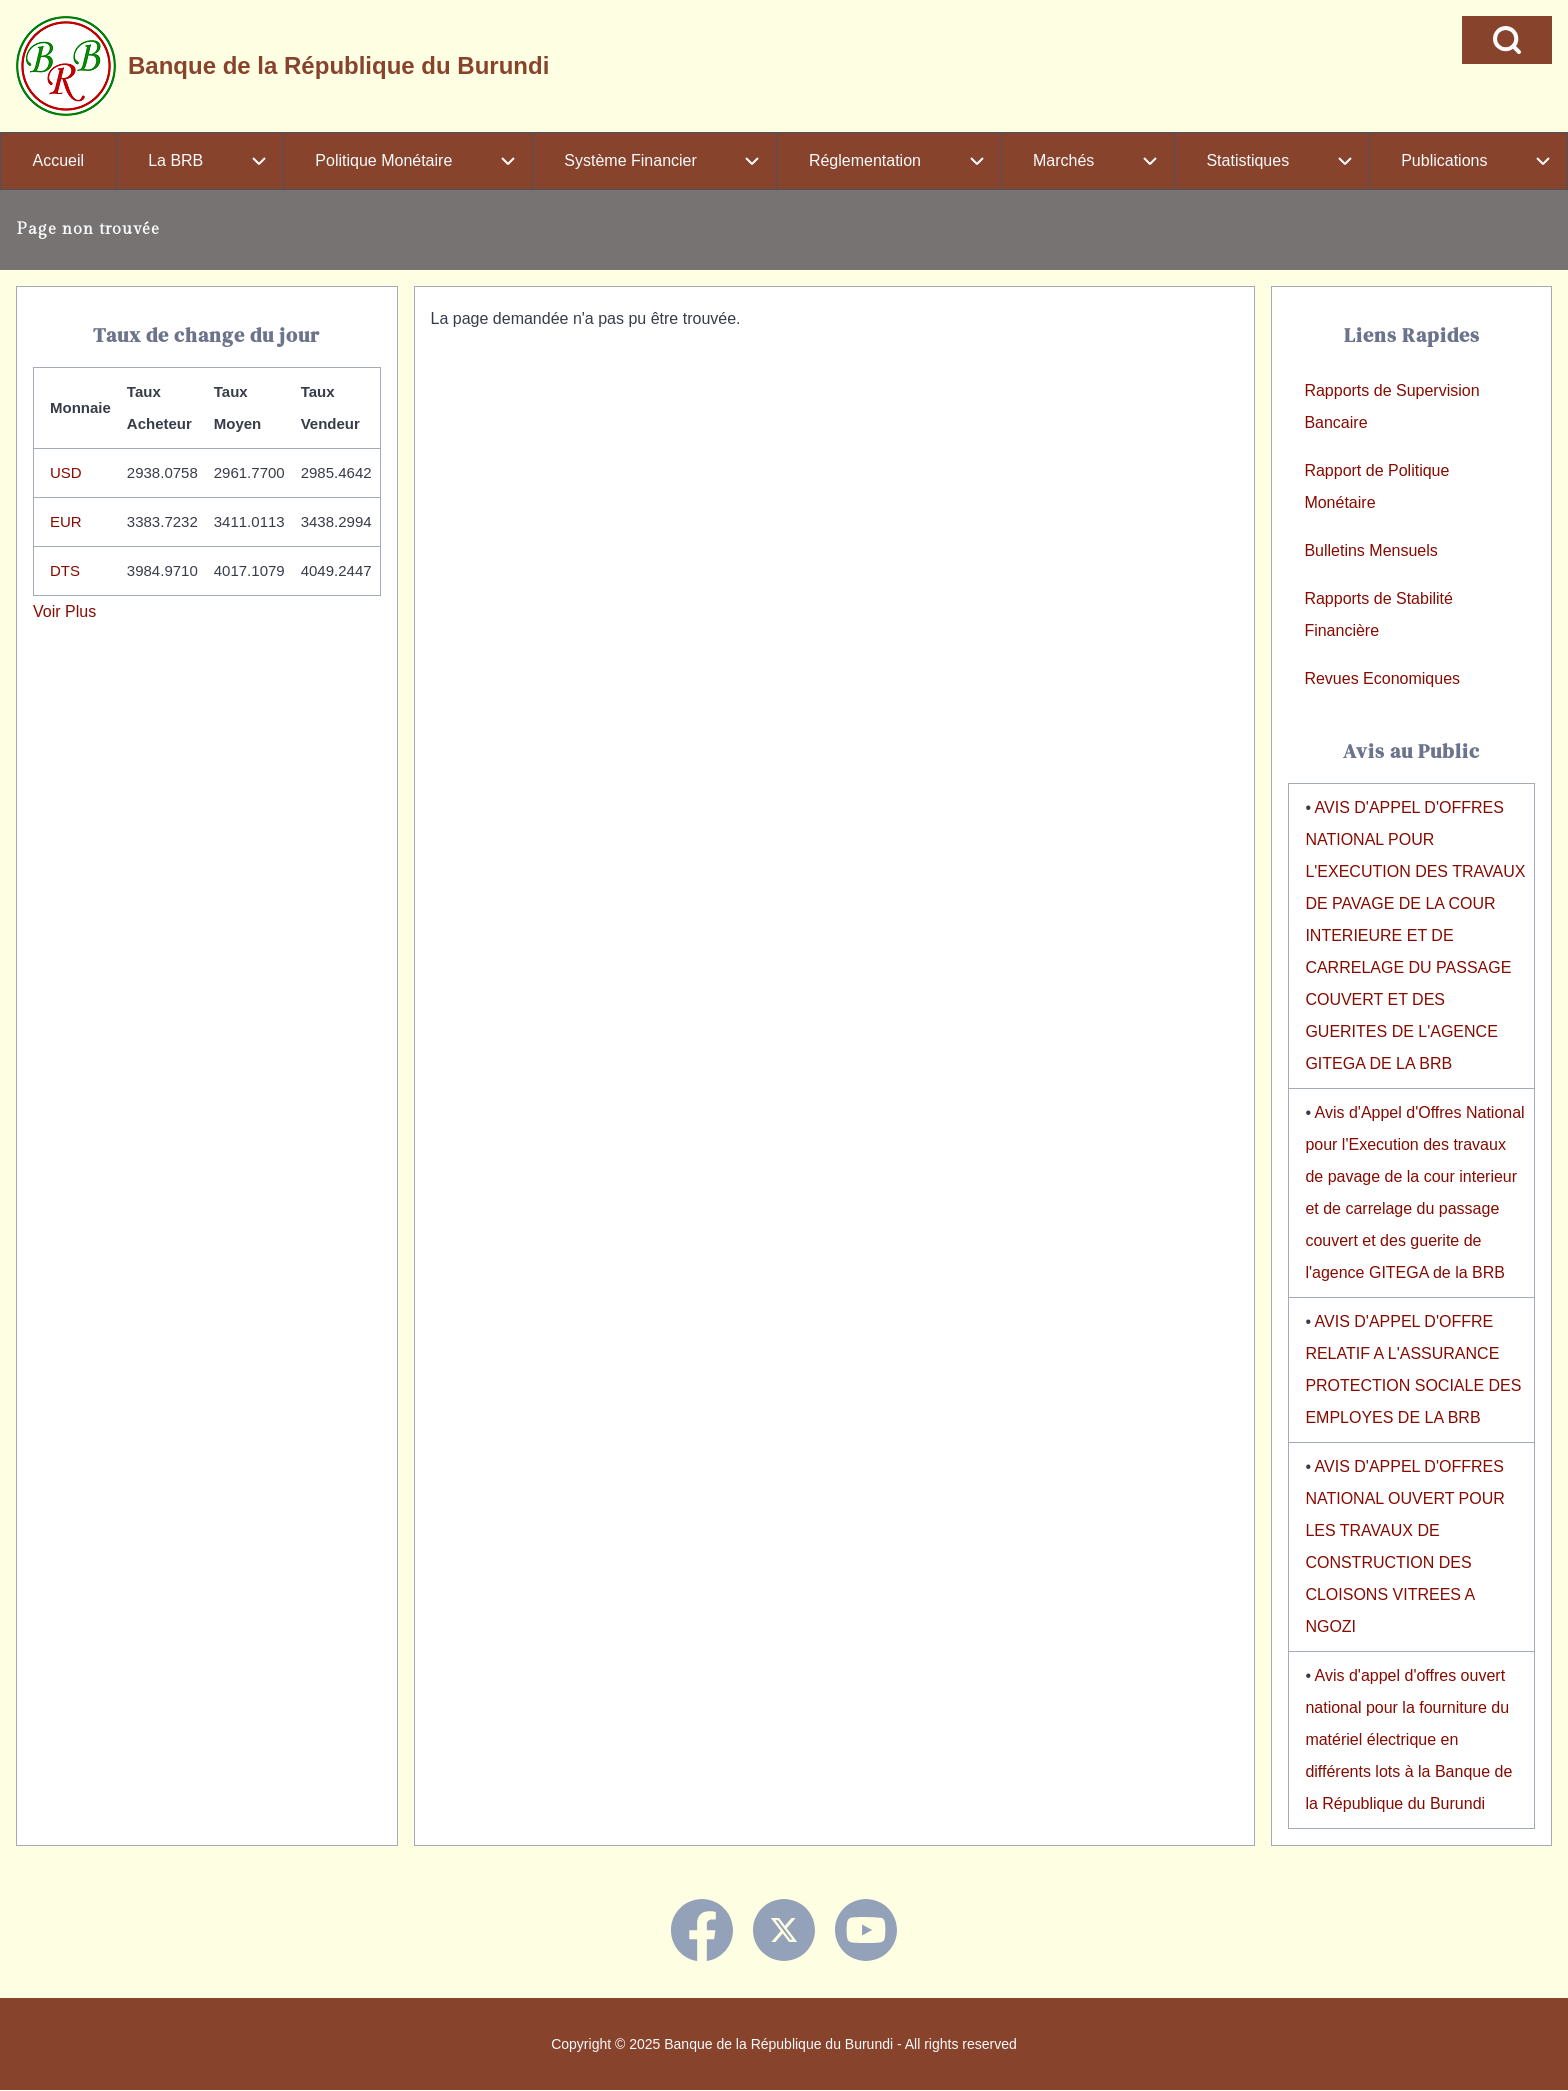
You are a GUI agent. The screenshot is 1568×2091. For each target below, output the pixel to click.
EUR (66, 521)
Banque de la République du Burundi (338, 65)
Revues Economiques (1382, 678)
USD (66, 472)
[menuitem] (58, 161)
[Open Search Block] (1507, 40)
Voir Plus (64, 611)
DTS (65, 570)
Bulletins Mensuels (1370, 550)
